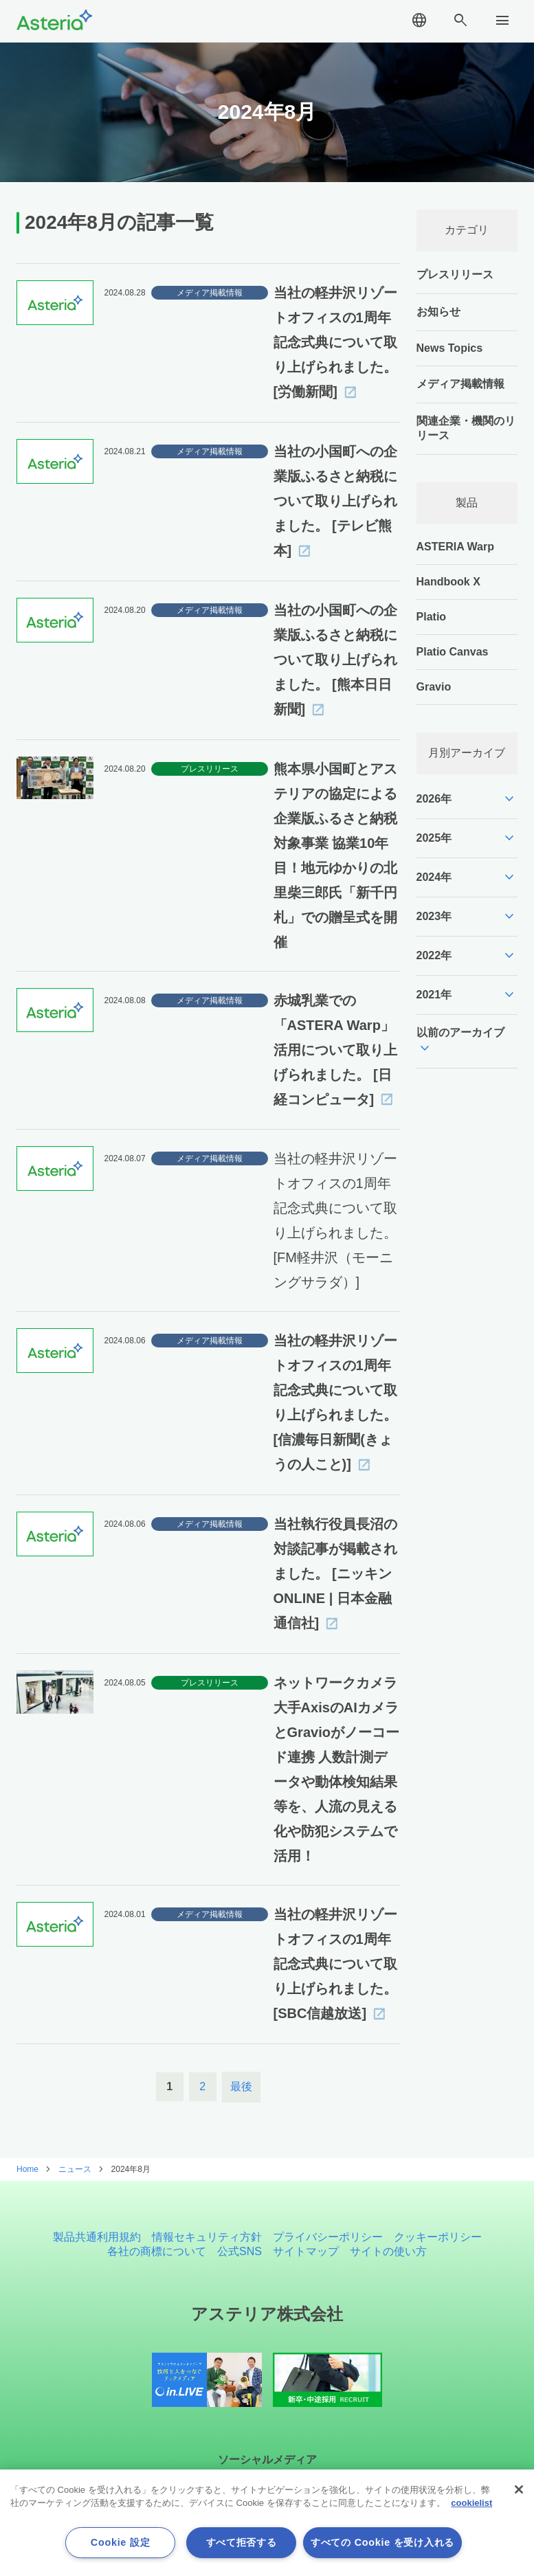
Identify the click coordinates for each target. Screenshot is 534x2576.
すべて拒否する (241, 2542)
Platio (431, 617)
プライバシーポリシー (328, 2237)
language (419, 20)
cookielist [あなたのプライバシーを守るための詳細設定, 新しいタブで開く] (471, 2503)
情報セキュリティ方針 (207, 2237)
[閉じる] (519, 2489)
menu (502, 20)
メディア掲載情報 (460, 384)
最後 (241, 2086)
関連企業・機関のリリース (465, 428)
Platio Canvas (452, 652)
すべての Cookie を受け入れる (382, 2542)
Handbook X (448, 581)
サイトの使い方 (388, 2251)
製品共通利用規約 (97, 2237)
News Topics (449, 348)
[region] (267, 2522)
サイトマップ (306, 2251)
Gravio (434, 687)
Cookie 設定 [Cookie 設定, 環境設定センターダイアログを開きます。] (120, 2542)
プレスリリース (454, 274)
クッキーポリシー (438, 2237)
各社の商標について (156, 2251)
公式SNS (239, 2251)
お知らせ (438, 311)
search (460, 20)
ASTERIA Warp (455, 546)
